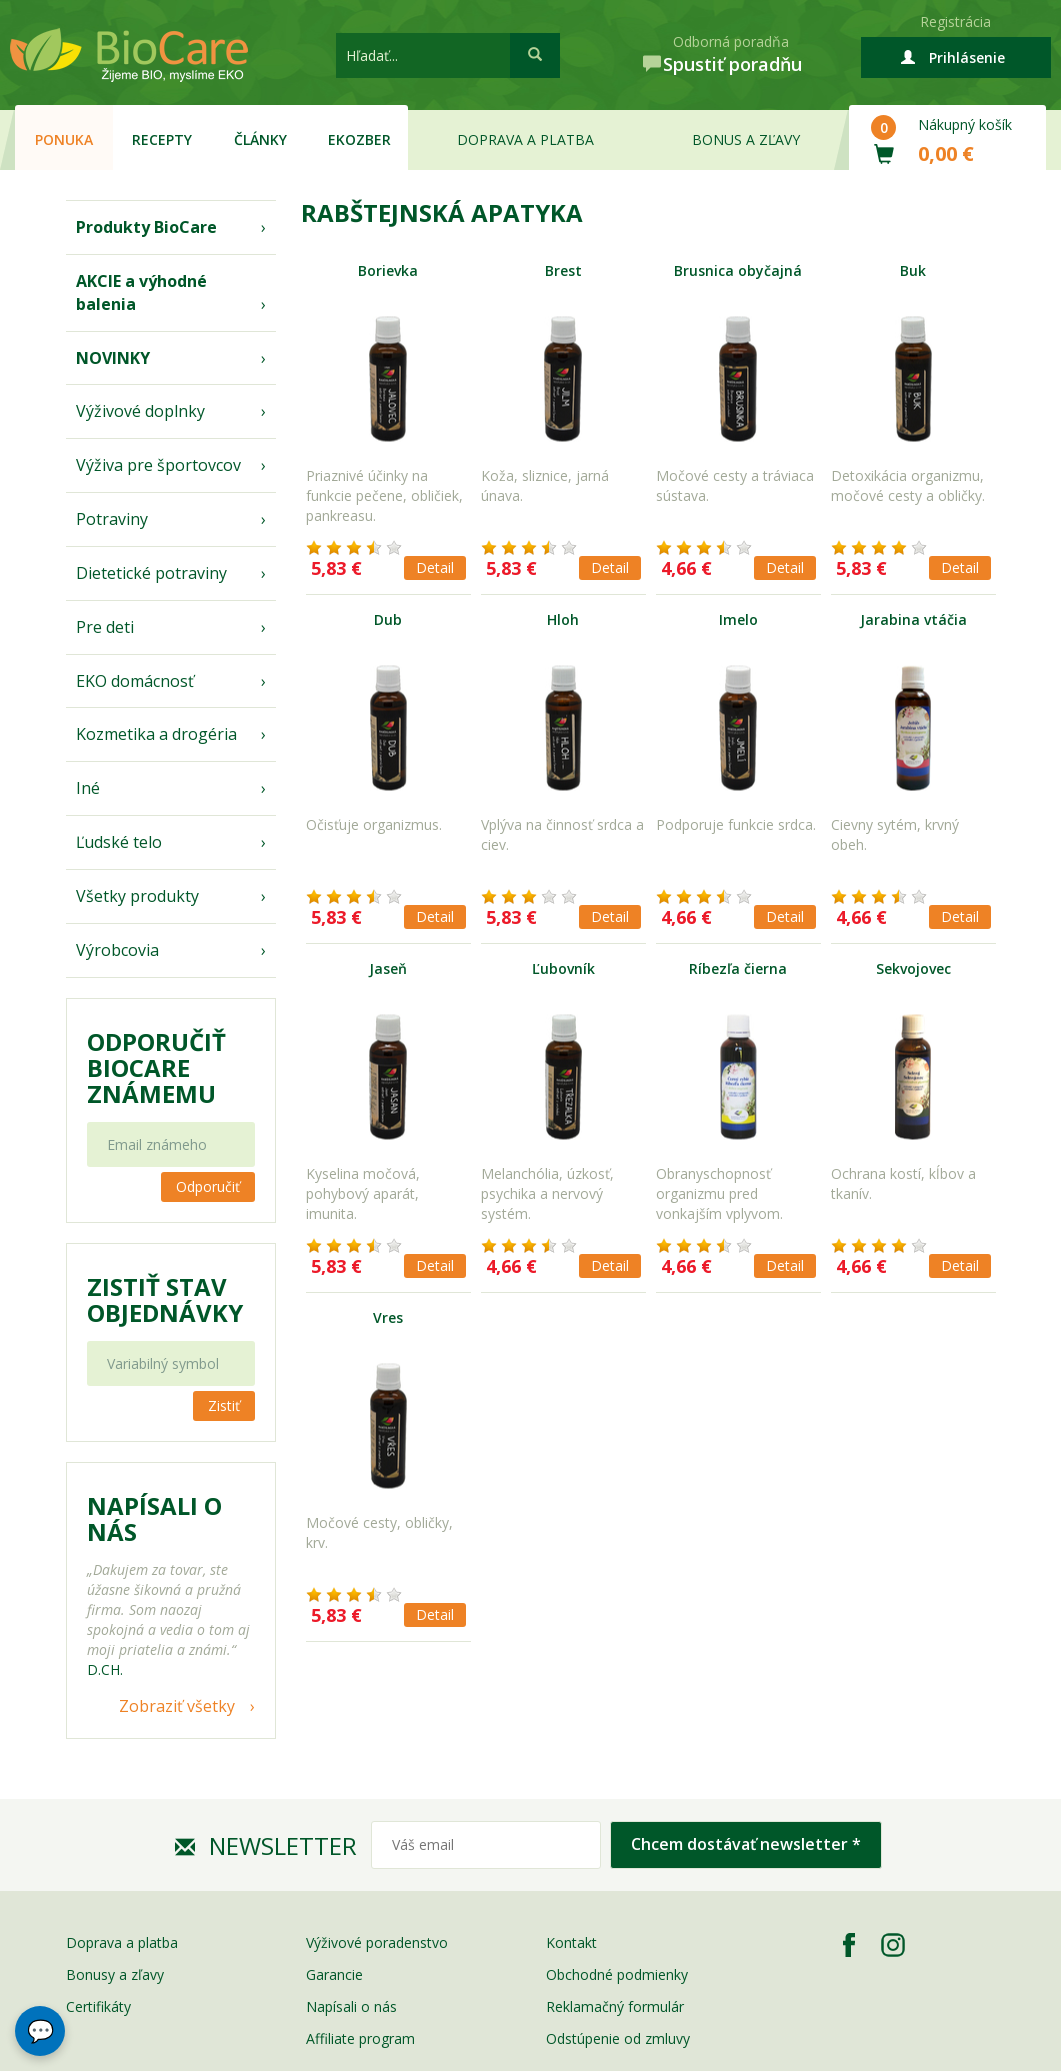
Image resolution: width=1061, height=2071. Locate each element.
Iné (88, 788)
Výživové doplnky (140, 411)
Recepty (162, 139)
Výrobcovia (117, 950)
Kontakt (571, 1942)
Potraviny (112, 519)
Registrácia (955, 21)
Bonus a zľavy (746, 139)
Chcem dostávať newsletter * (746, 1844)
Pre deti (105, 627)
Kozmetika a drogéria (156, 734)
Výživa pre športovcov (158, 465)
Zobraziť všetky (177, 1706)
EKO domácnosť (135, 681)
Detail (435, 567)
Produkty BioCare (146, 227)
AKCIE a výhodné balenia (141, 292)
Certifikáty (98, 2006)
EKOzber (359, 139)
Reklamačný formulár (615, 2006)
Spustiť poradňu (732, 64)
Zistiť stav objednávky (165, 1300)
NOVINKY (113, 358)
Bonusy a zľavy (115, 1974)
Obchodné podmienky (617, 1974)
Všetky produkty (137, 896)
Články (260, 139)
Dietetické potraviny (151, 573)
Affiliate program (360, 2038)
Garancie (334, 1974)
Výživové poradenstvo (377, 1942)
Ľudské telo (119, 842)
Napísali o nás (351, 2006)
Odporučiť (208, 1186)
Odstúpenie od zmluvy (618, 2038)
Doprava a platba (525, 139)
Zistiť (224, 1405)
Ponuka (64, 139)
